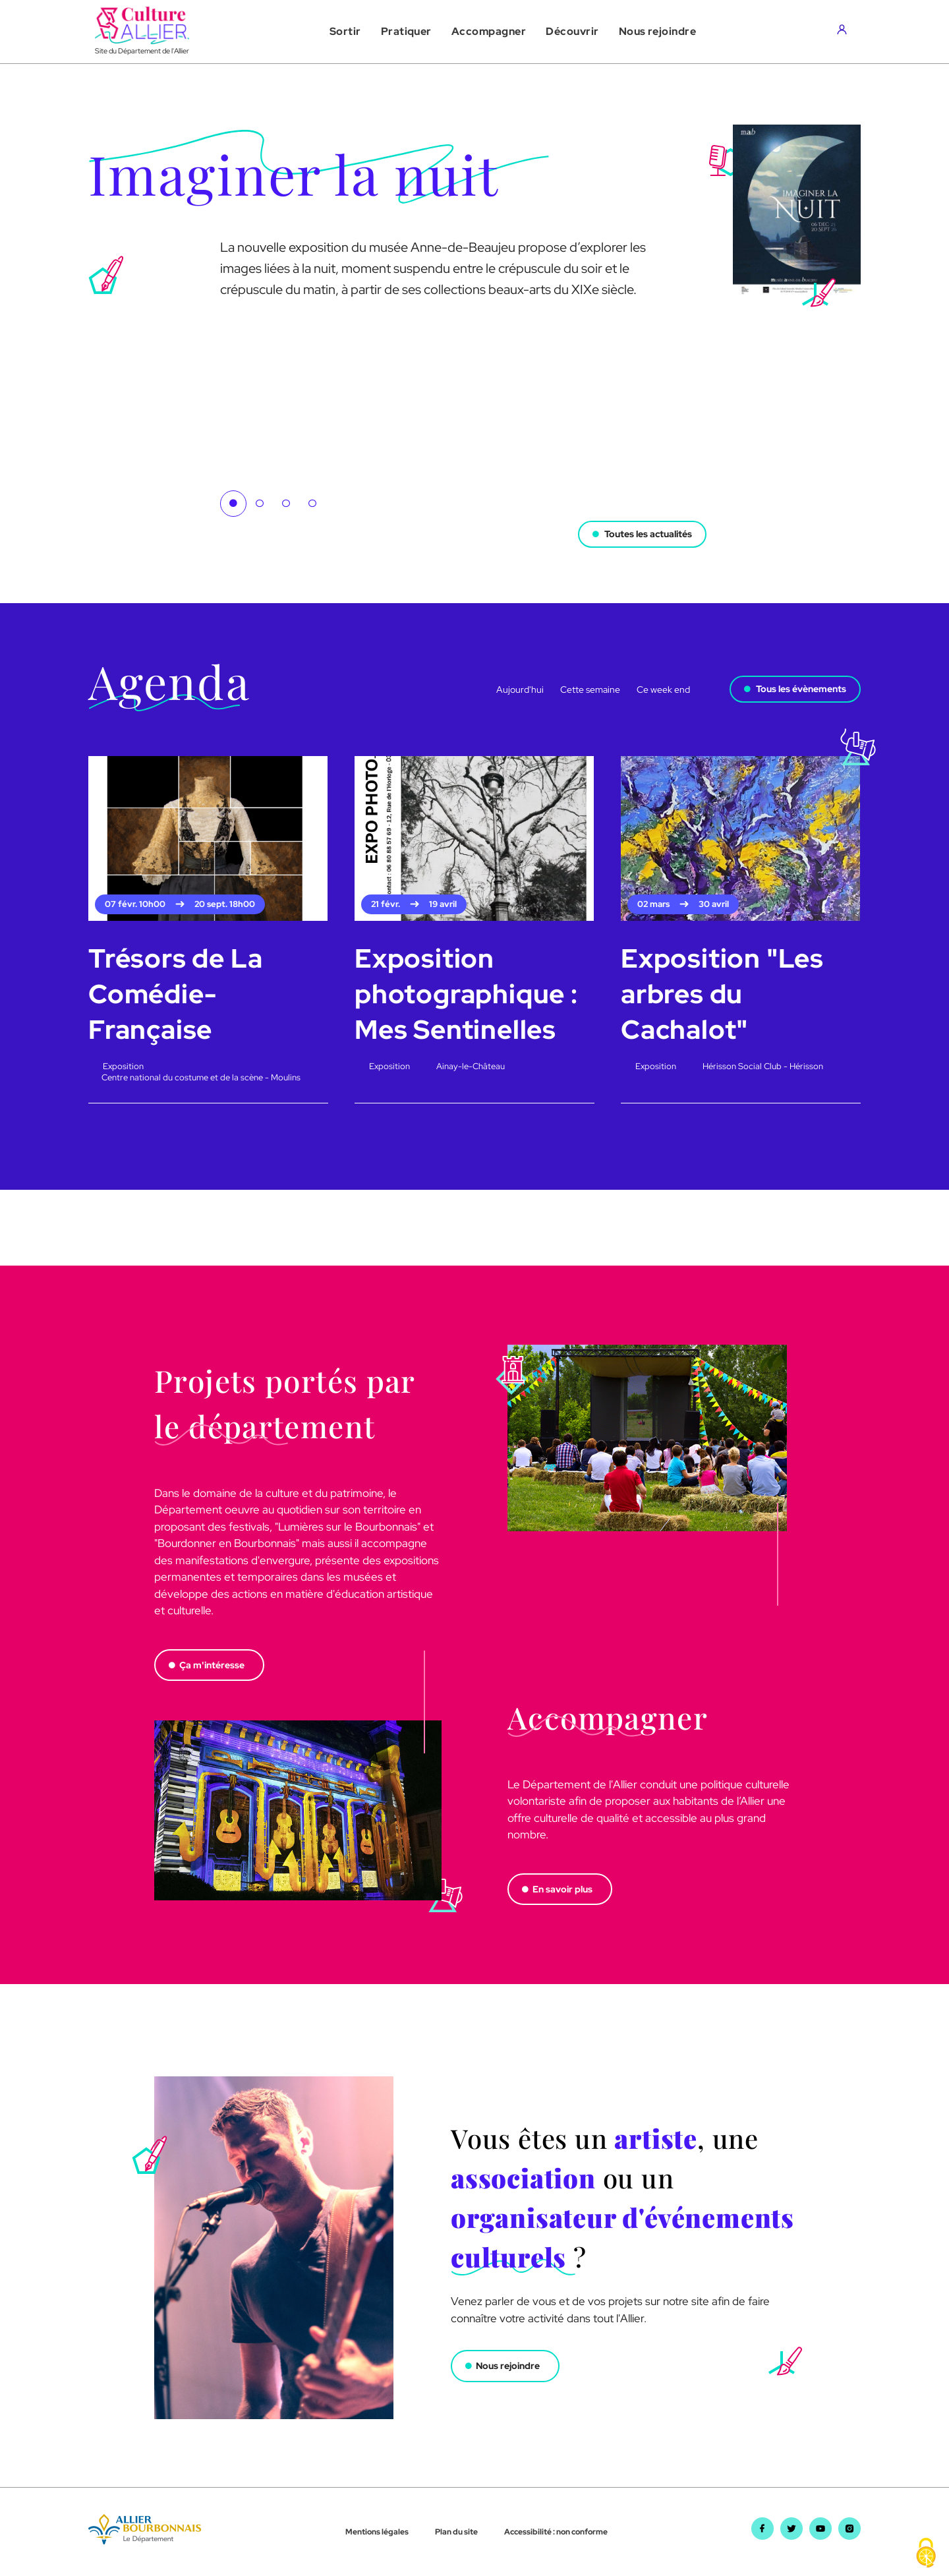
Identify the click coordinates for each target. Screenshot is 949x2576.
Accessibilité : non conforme (556, 2532)
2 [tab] (259, 503)
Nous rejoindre (508, 2366)
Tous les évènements (801, 689)
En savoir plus (562, 1889)
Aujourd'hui (520, 689)
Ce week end (663, 689)
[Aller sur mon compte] (845, 31)
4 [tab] (312, 503)
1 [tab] (233, 503)
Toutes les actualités (648, 533)
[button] (345, 31)
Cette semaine (590, 689)
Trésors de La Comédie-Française (175, 994)
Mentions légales (377, 2532)
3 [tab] (286, 503)
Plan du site (456, 2532)
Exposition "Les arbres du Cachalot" (722, 994)
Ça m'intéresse (211, 1665)
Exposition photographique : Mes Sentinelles (466, 994)
